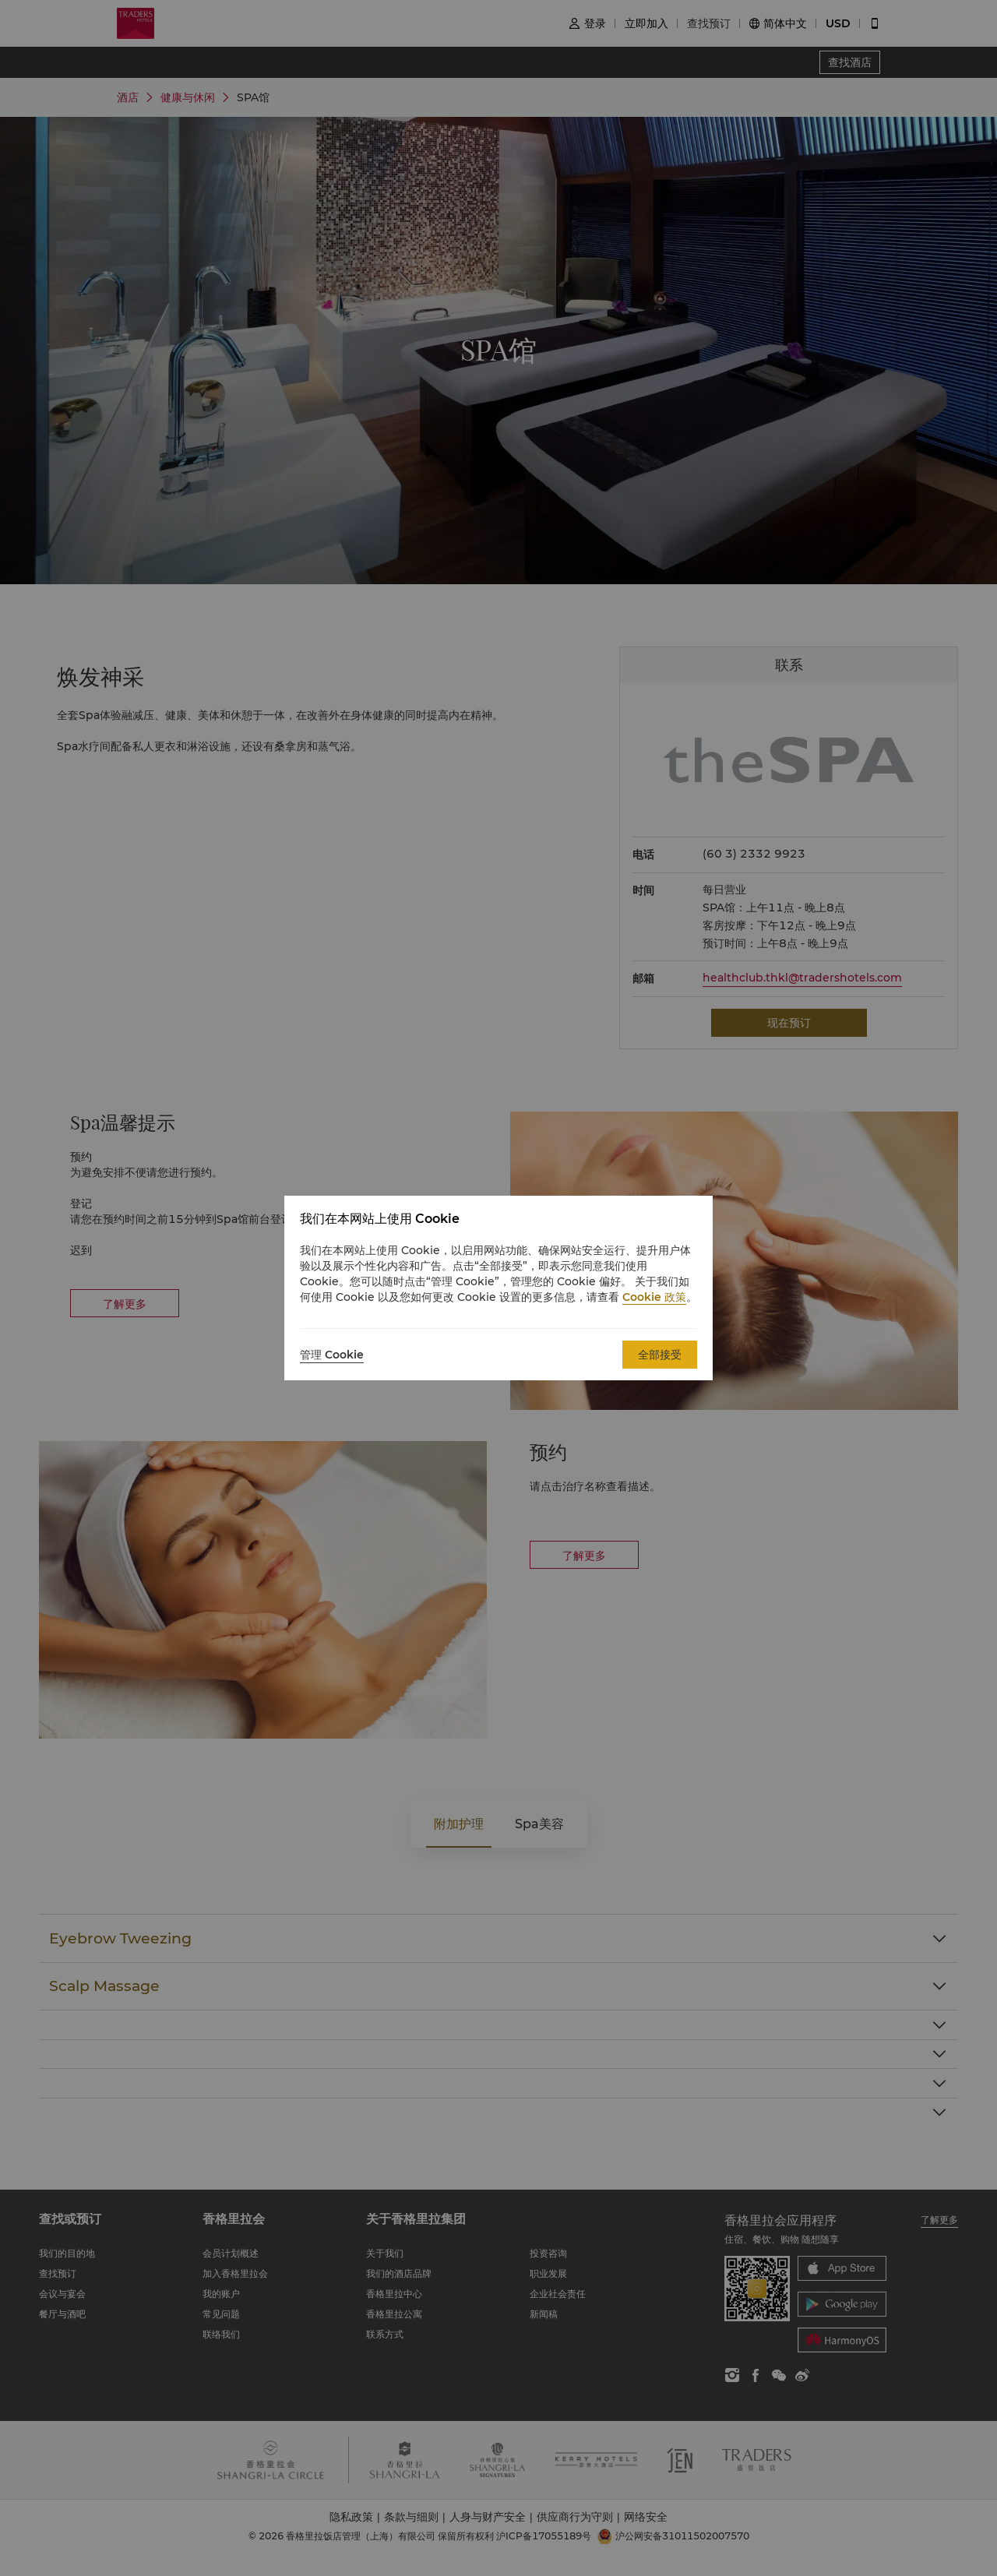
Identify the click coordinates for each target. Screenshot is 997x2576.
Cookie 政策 (654, 1297)
